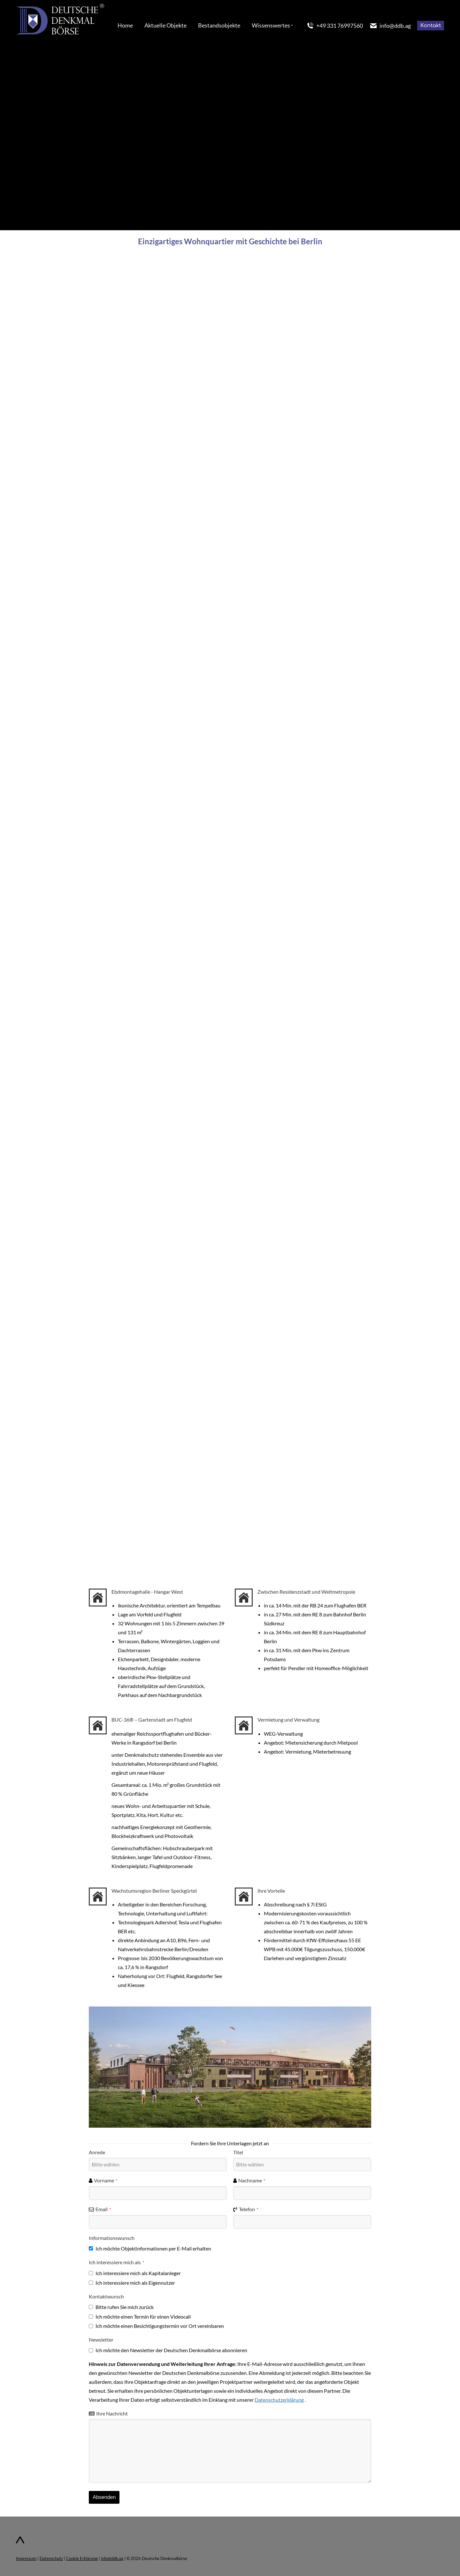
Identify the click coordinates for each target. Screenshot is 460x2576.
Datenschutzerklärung (279, 2400)
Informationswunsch (111, 2238)
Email (103, 2209)
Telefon (248, 2209)
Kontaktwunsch (106, 2296)
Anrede (97, 2152)
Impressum (26, 2558)
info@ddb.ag (390, 25)
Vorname (106, 2180)
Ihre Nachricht (112, 2413)
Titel (238, 2152)
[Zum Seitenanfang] (20, 2542)
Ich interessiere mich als (116, 2262)
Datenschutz (51, 2558)
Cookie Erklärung (82, 2558)
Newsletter (101, 2339)
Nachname (251, 2180)
